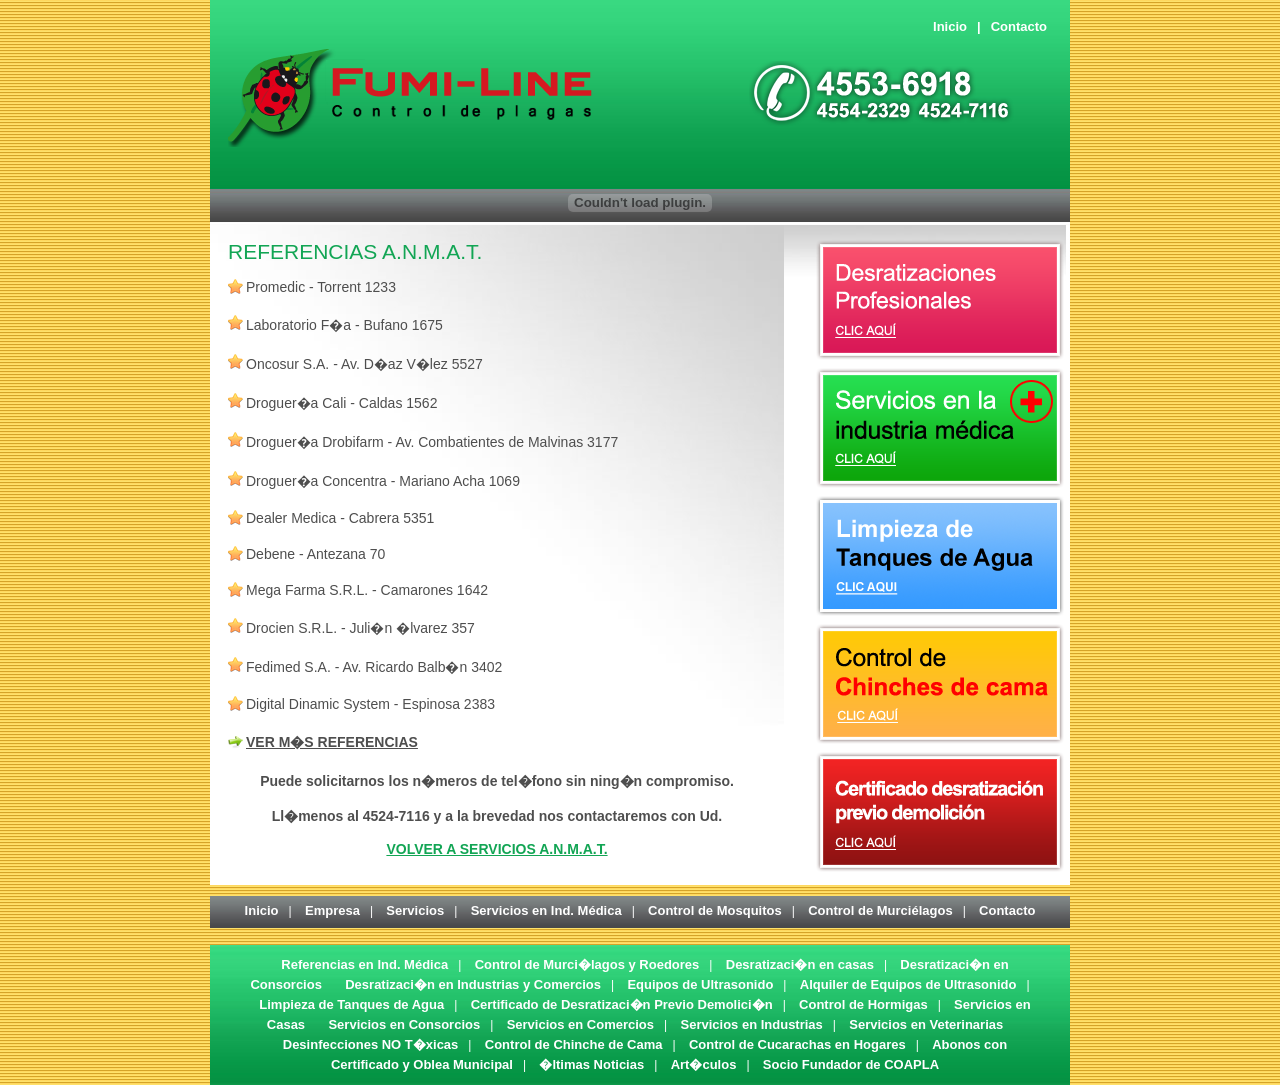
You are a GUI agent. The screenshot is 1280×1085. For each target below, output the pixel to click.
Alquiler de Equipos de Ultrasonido (908, 984)
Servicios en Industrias (751, 1024)
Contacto (1019, 26)
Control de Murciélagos (880, 910)
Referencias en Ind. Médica (364, 964)
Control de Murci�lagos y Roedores (587, 964)
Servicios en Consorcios (404, 1024)
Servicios (415, 910)
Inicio (950, 26)
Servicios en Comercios (580, 1024)
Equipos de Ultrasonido (700, 984)
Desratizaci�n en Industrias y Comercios (473, 984)
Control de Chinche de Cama (574, 1044)
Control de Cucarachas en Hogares (797, 1044)
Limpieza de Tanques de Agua (351, 1004)
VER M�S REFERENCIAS (332, 742)
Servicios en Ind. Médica (546, 910)
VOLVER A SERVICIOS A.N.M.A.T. (496, 849)
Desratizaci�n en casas (800, 964)
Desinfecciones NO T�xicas (371, 1044)
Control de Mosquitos (715, 910)
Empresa (332, 910)
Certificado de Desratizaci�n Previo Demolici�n (622, 1004)
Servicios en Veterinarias (926, 1024)
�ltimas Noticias (591, 1064)
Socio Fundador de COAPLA (851, 1064)
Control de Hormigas (863, 1004)
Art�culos (704, 1064)
